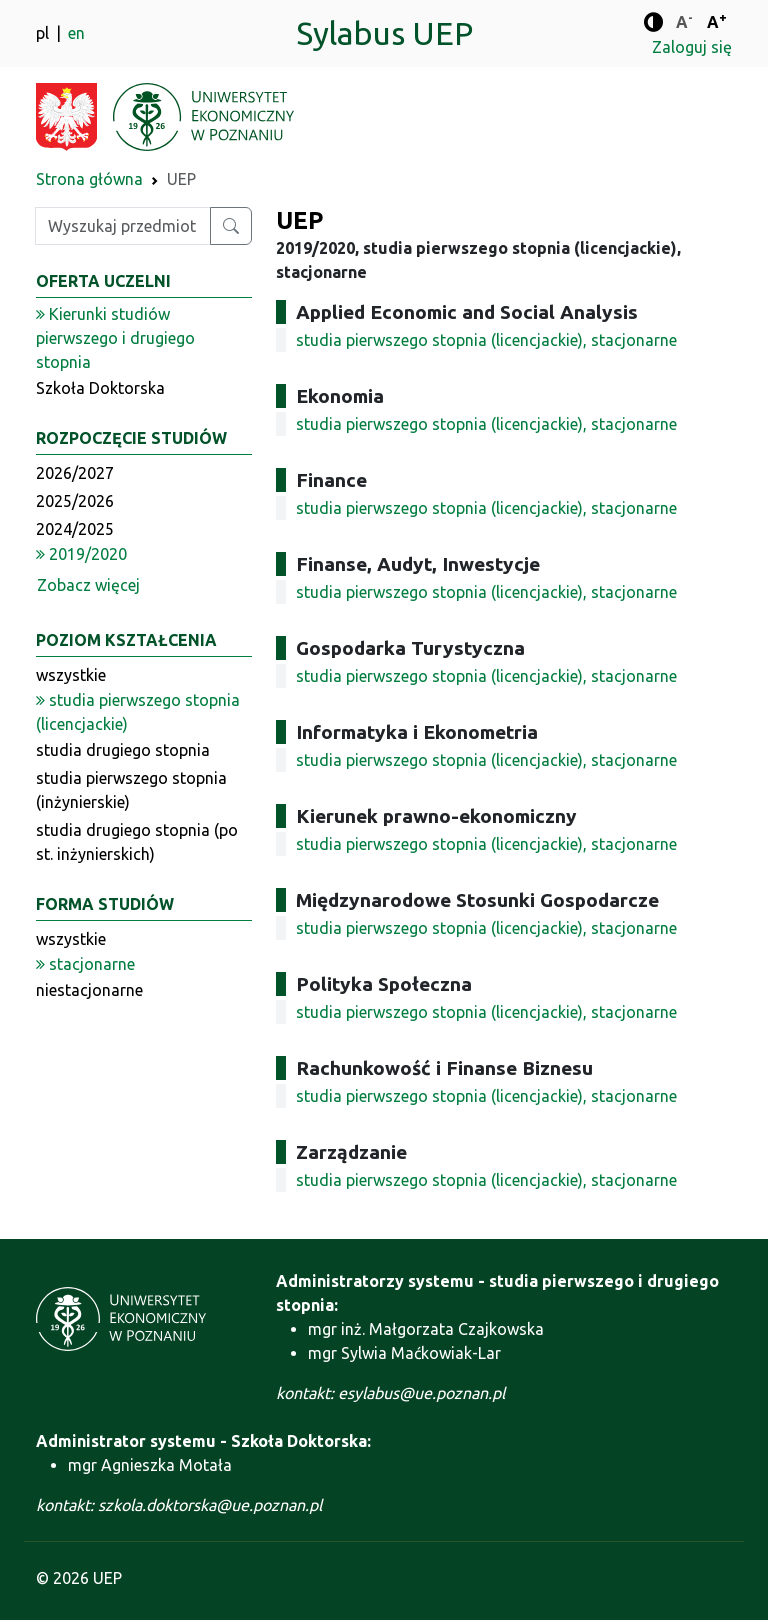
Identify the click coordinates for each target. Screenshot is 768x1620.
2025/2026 (75, 501)
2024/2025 (75, 529)
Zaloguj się (692, 47)
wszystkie (71, 675)
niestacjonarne (89, 990)
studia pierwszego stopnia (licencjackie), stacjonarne (486, 340)
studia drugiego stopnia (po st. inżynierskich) (137, 842)
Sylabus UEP (384, 33)
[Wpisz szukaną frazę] (123, 226)
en (76, 33)
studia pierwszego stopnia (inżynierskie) (131, 790)
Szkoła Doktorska (100, 388)
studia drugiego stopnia (123, 750)
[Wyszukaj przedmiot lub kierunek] (231, 226)
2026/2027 (75, 473)
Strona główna (89, 179)
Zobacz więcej (88, 585)
